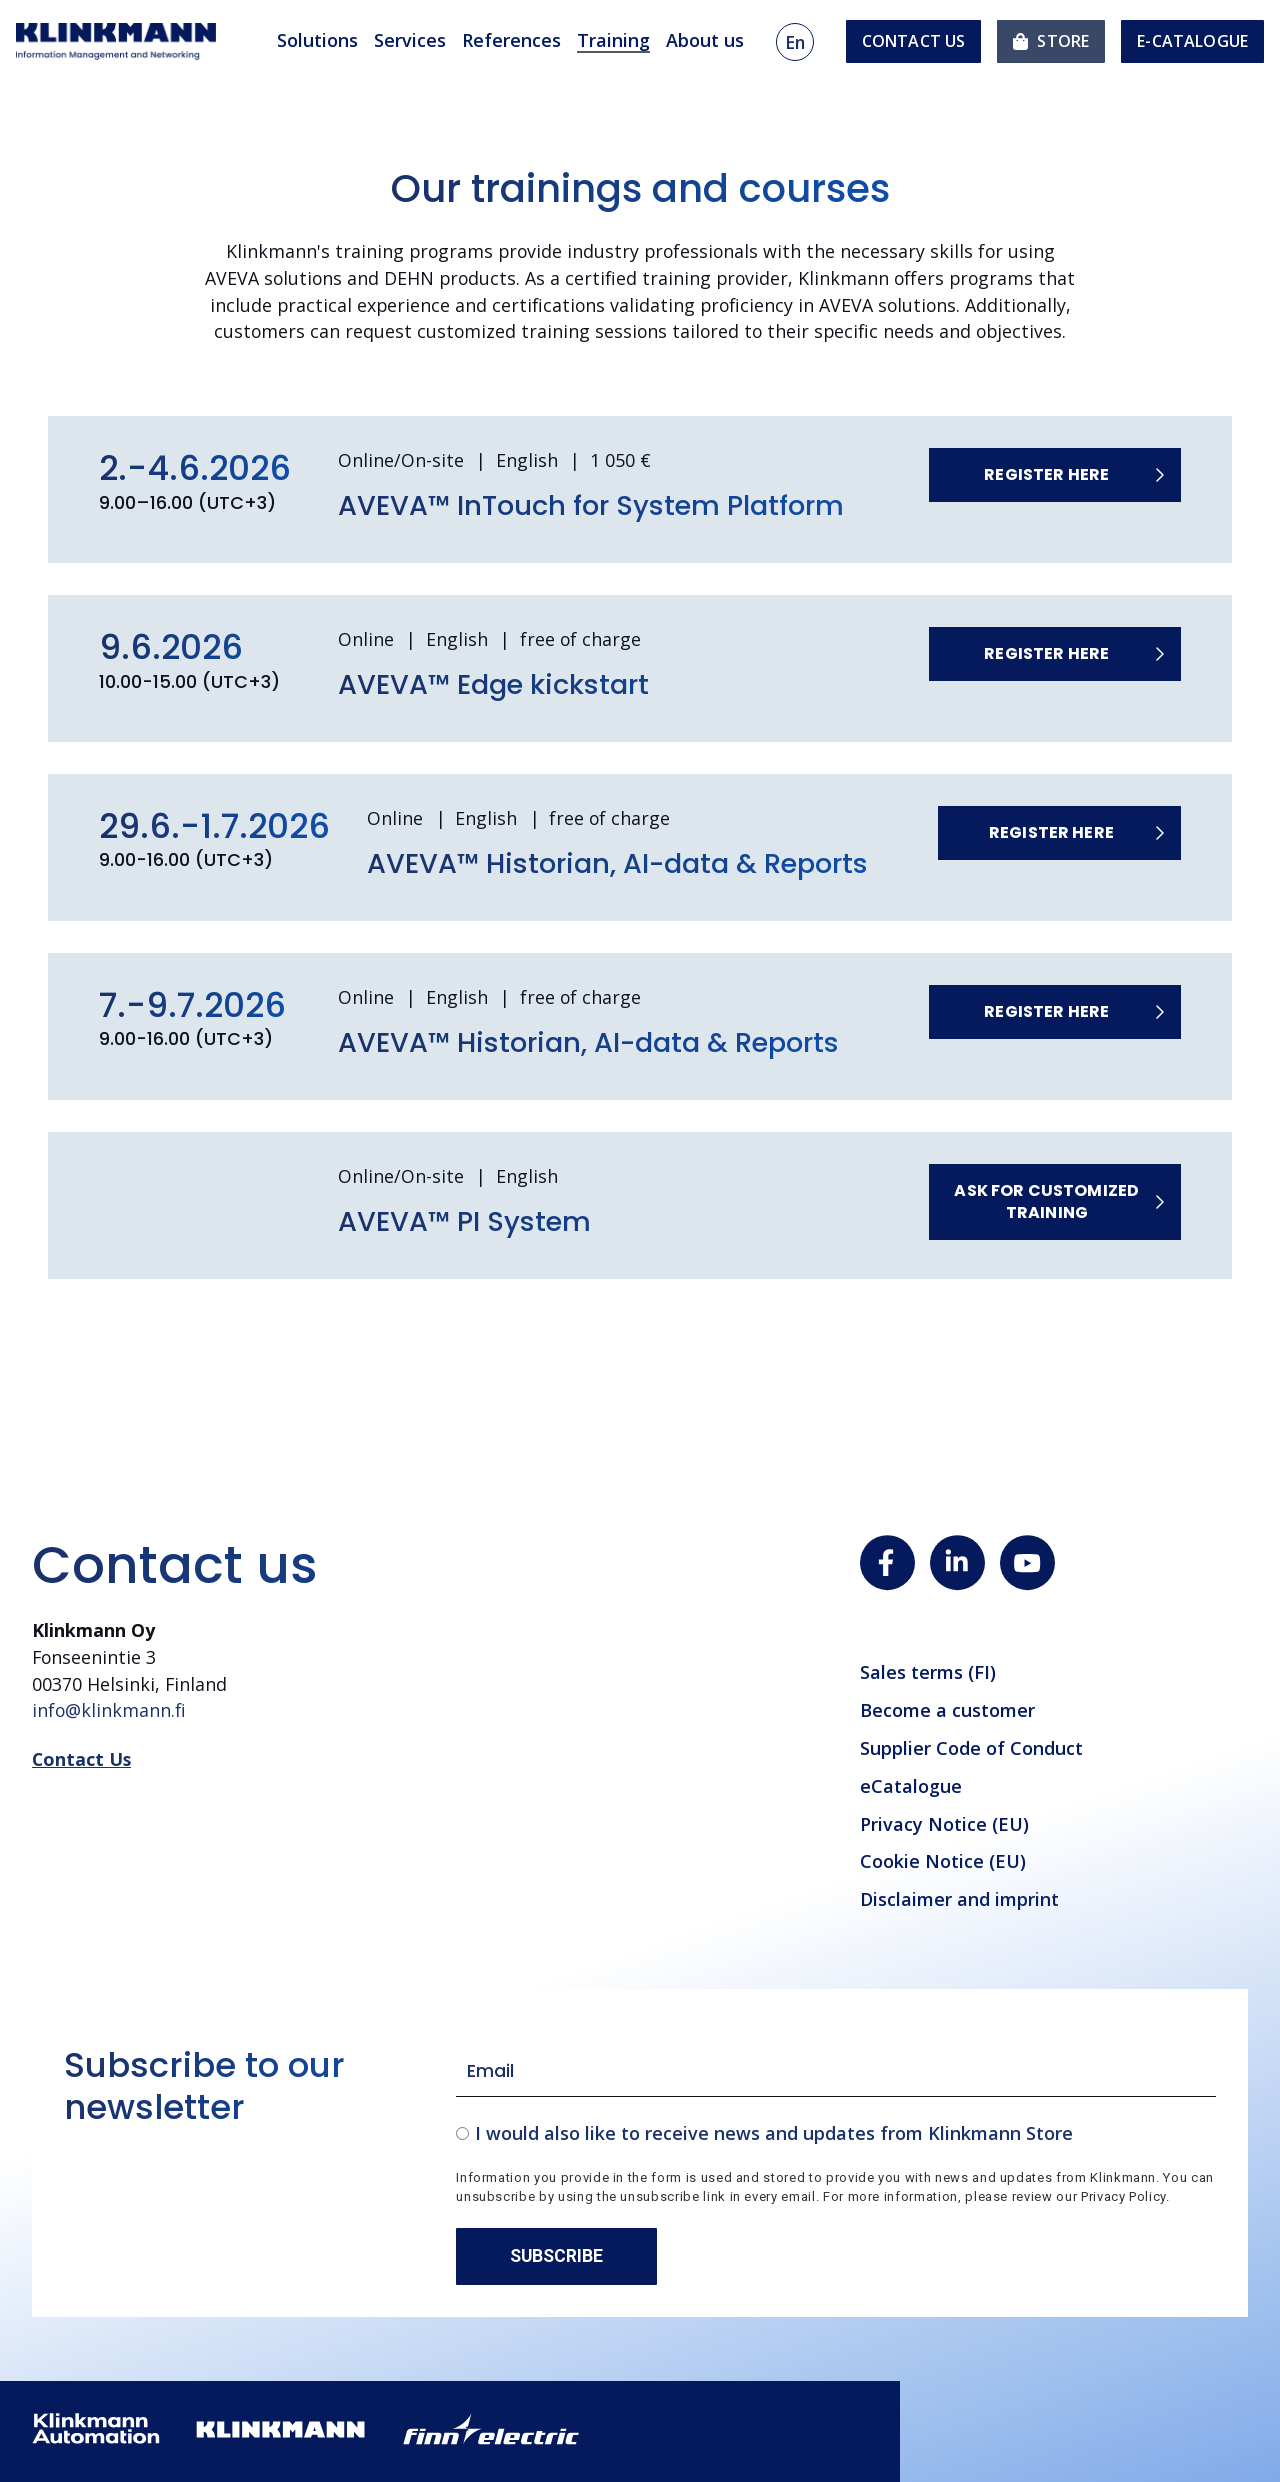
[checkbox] (836, 2132)
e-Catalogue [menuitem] (1192, 41)
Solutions (317, 41)
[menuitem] (1051, 41)
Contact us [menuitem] (914, 41)
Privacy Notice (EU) (944, 1824)
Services (410, 41)
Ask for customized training (1046, 1201)
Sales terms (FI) (928, 1672)
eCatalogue (911, 1786)
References (511, 41)
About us (705, 41)
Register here (1046, 474)
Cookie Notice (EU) (943, 1861)
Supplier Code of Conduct (971, 1748)
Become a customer (947, 1710)
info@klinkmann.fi (109, 1710)
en (795, 42)
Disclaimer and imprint (959, 1899)
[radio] (836, 2132)
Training (613, 41)
